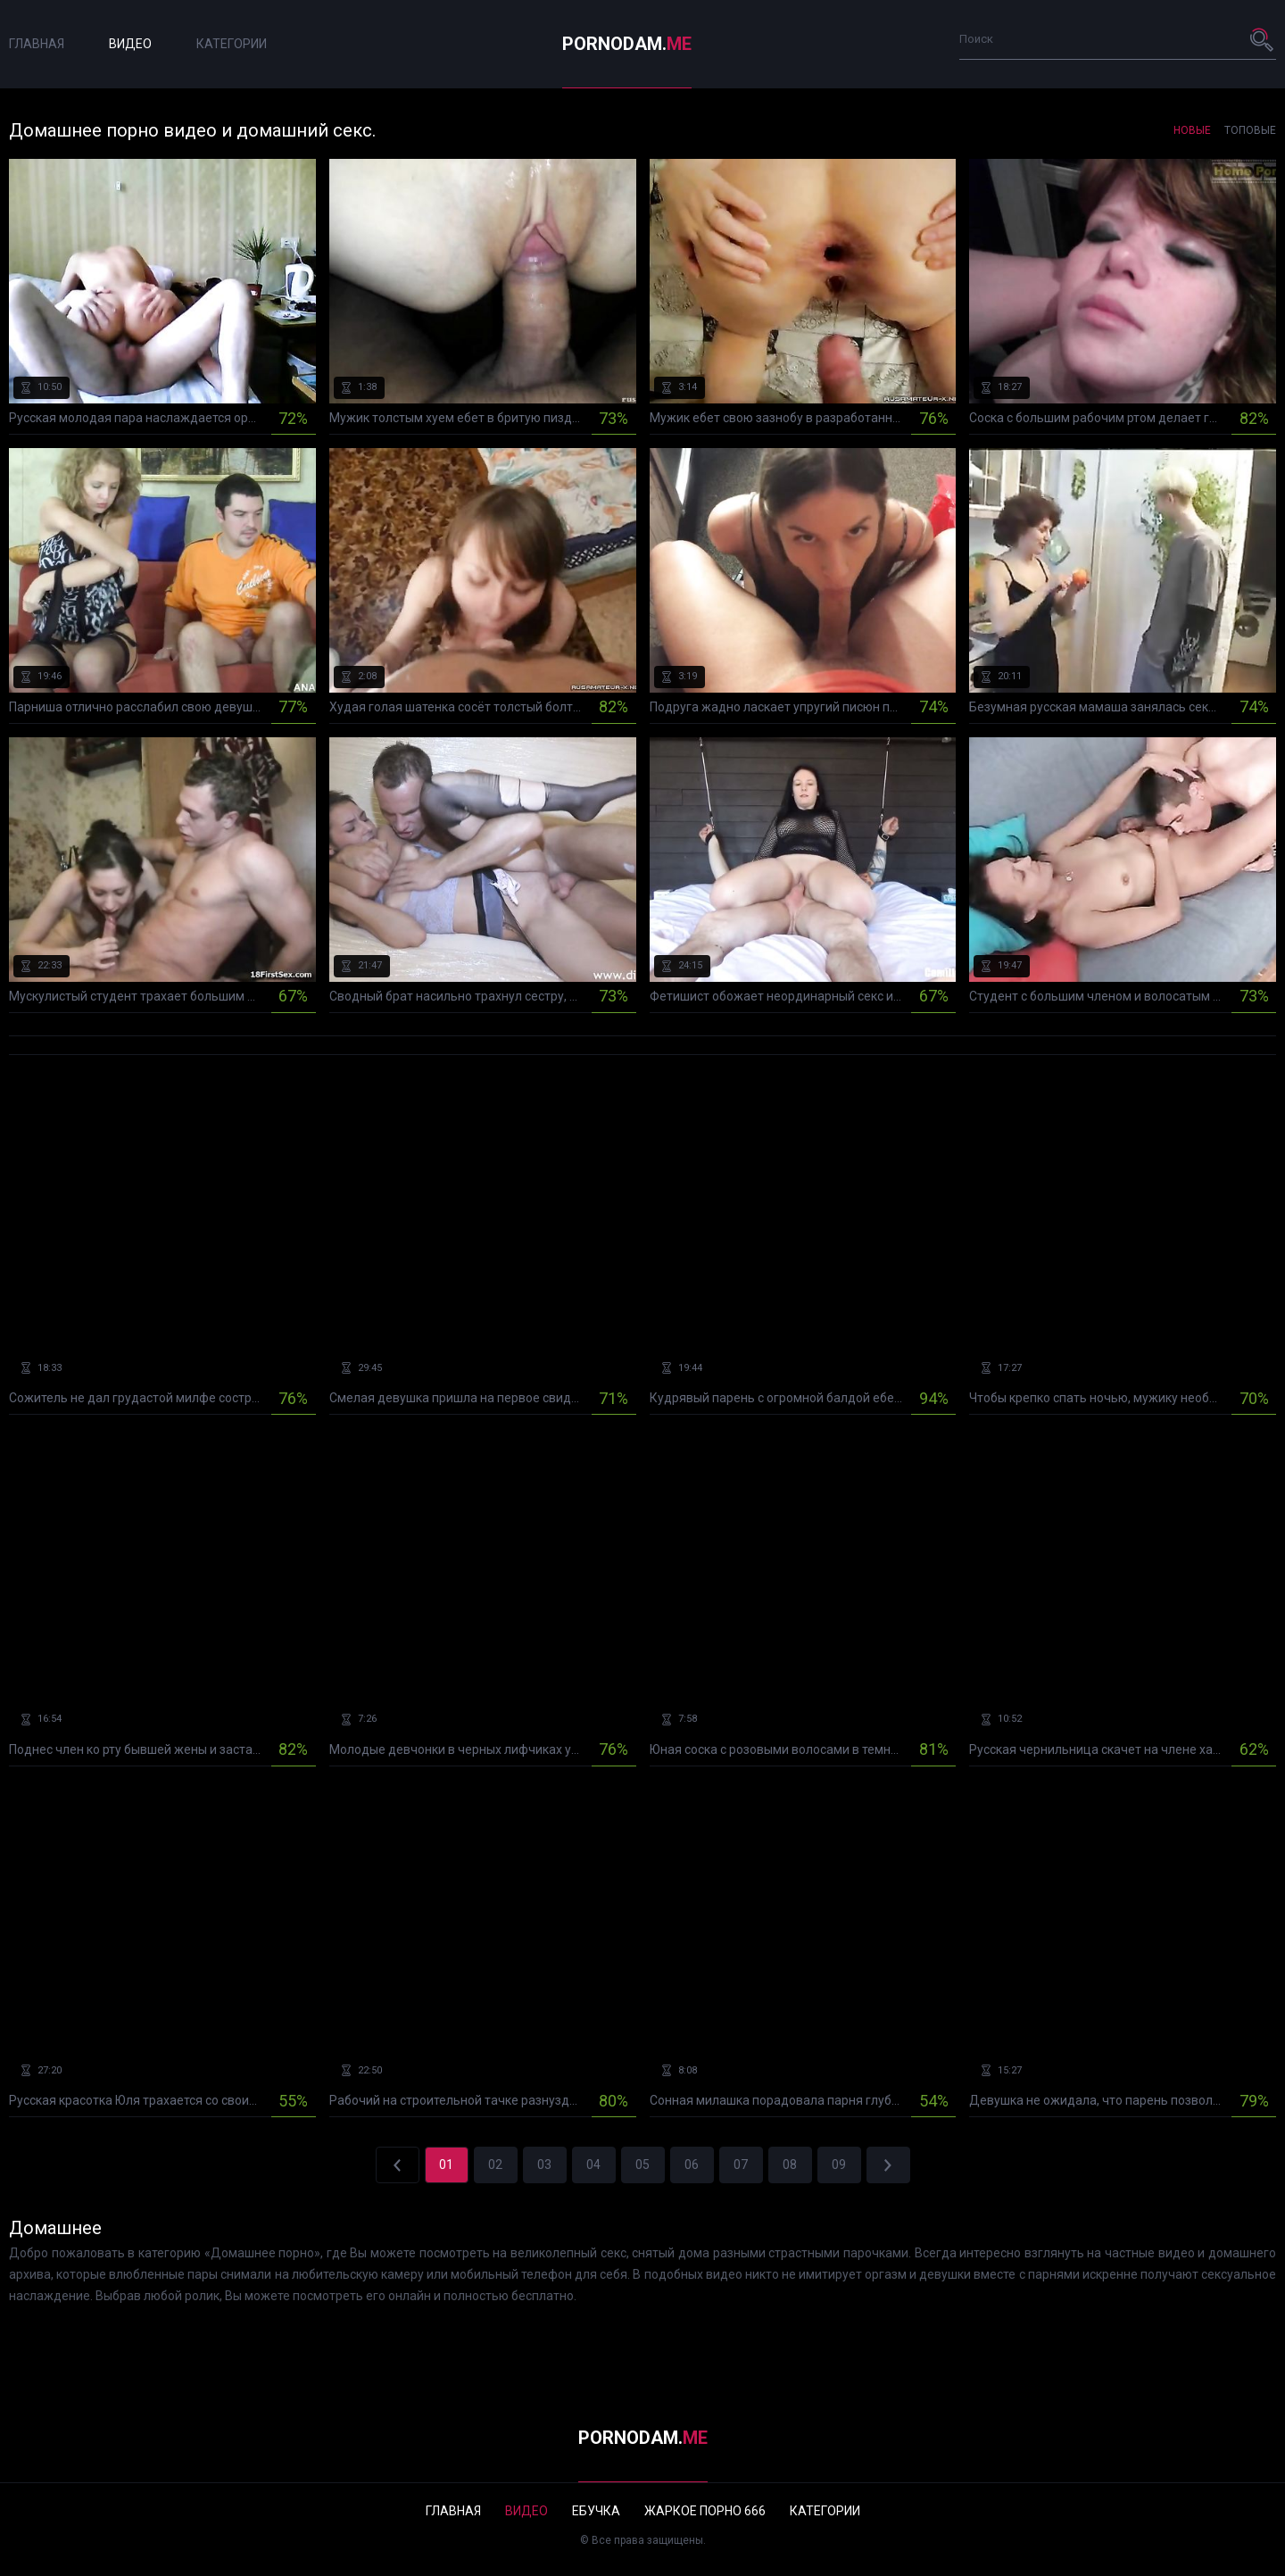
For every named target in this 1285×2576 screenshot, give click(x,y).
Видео (130, 44)
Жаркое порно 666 (705, 2511)
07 (741, 2164)
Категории (231, 44)
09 (839, 2164)
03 (544, 2164)
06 (691, 2164)
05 (642, 2164)
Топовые (1250, 130)
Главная (36, 44)
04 (593, 2164)
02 (495, 2164)
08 (790, 2164)
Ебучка (596, 2511)
